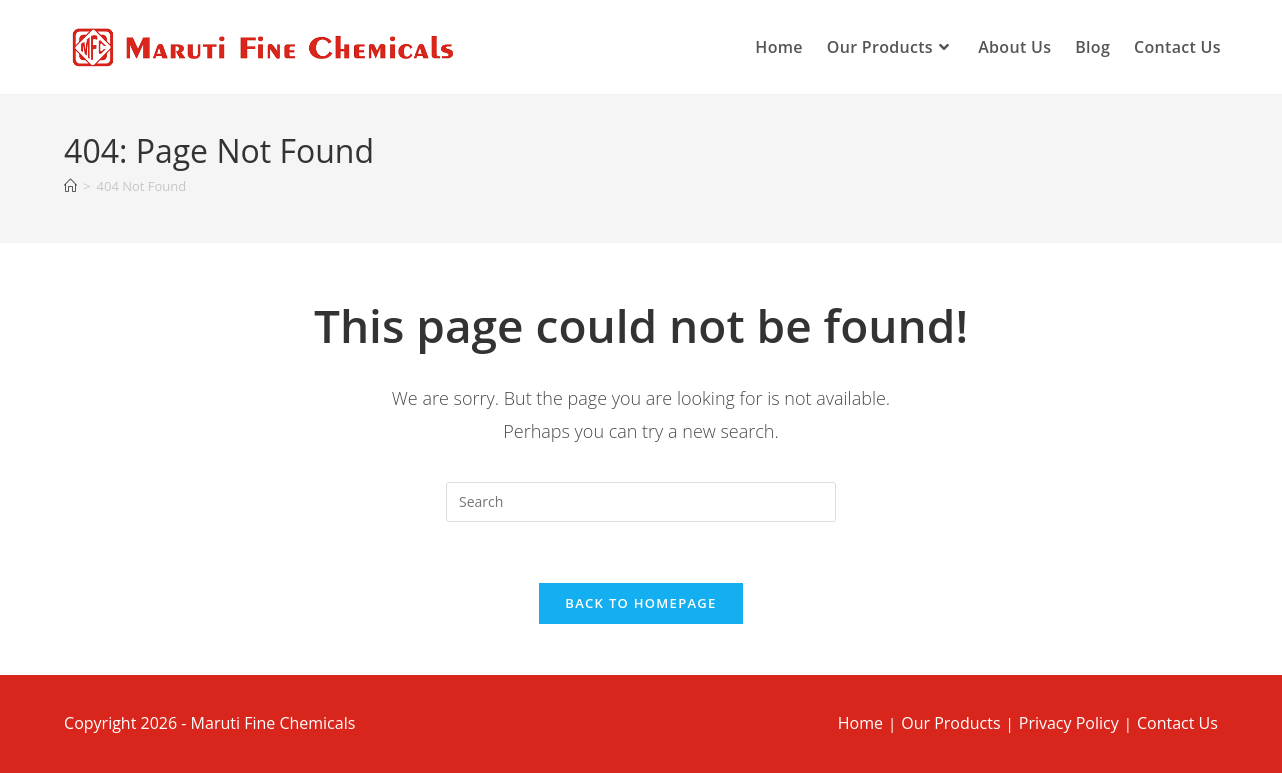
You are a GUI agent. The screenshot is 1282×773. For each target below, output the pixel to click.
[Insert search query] (641, 502)
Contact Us (1177, 723)
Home (860, 723)
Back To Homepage (640, 603)
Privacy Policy (1069, 723)
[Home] (70, 186)
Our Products (950, 723)
